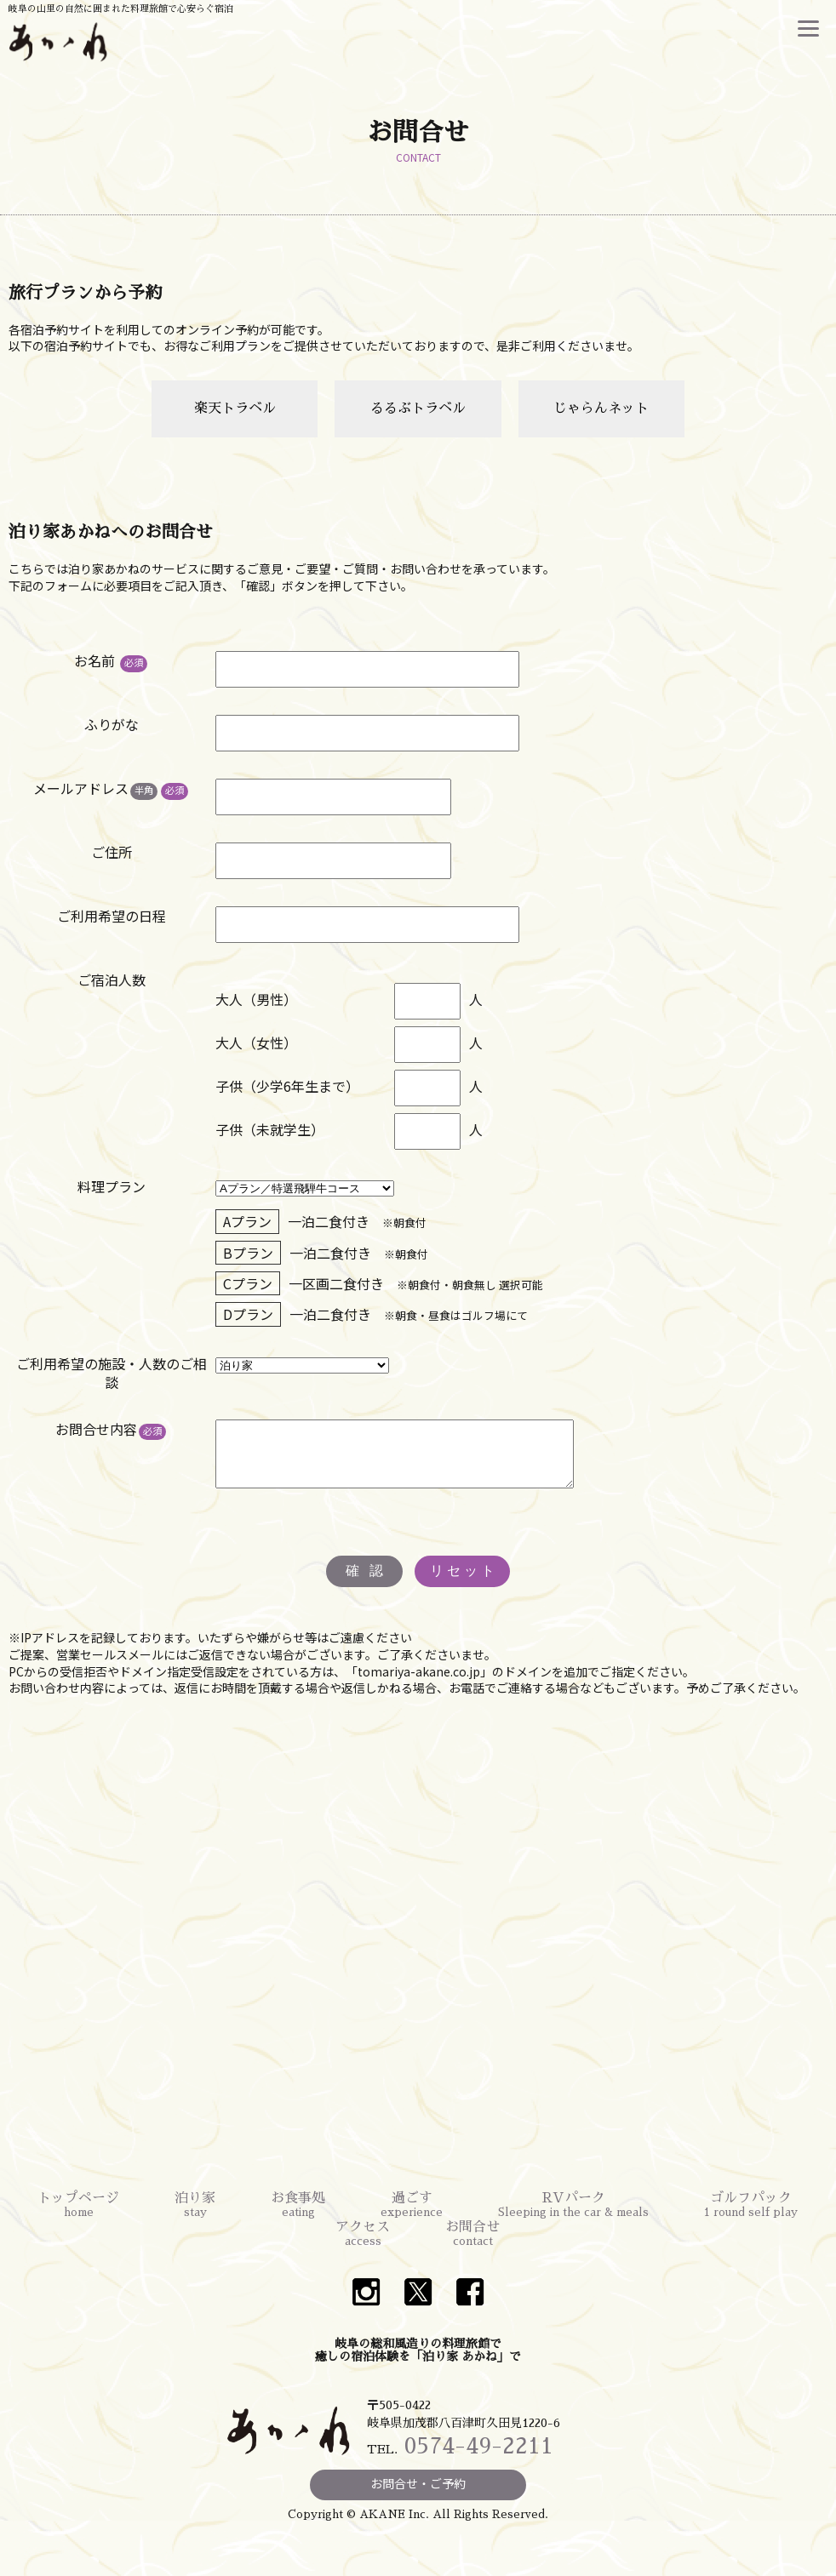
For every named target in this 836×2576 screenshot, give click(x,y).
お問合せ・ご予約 (418, 2496)
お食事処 (298, 2218)
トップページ (78, 2218)
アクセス (362, 2247)
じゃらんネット (601, 408)
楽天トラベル (235, 408)
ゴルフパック (751, 2218)
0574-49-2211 (478, 2458)
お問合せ (472, 2247)
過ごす (412, 2218)
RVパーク (573, 2218)
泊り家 (195, 2218)
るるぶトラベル (418, 408)
